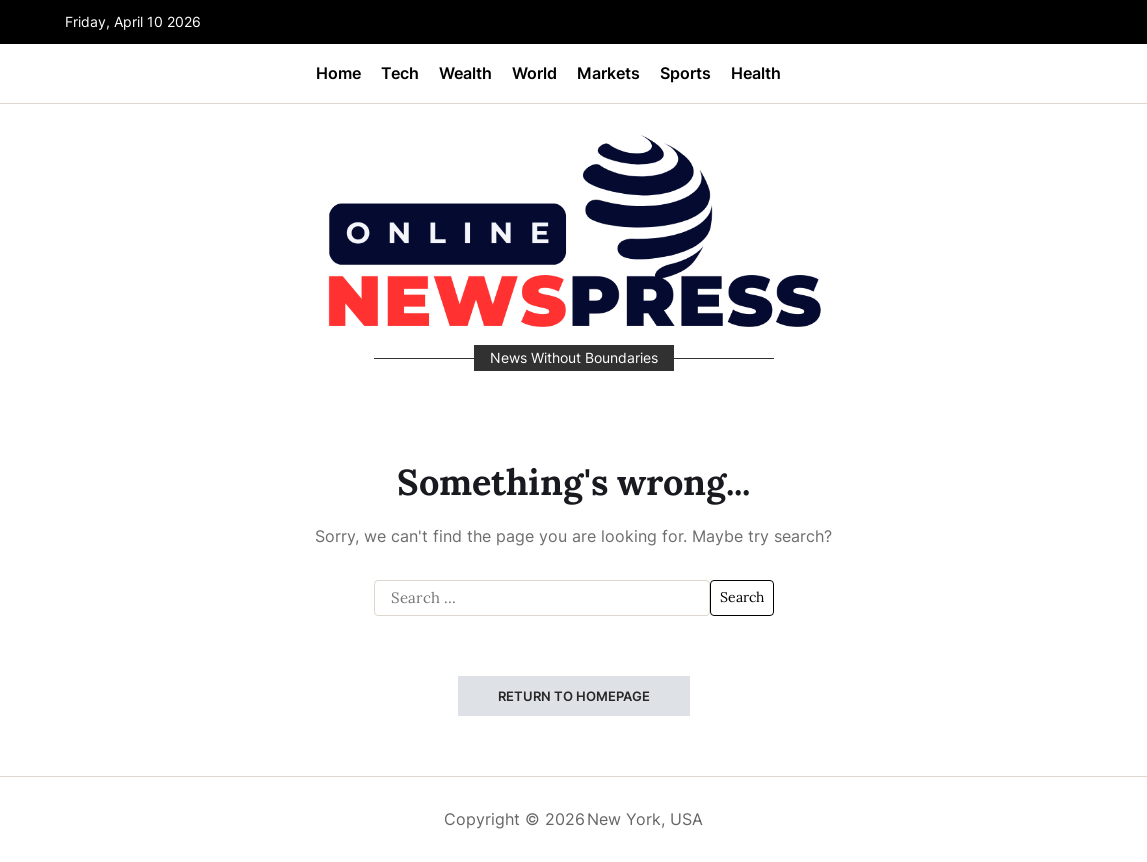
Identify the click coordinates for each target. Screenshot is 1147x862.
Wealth (465, 73)
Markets (608, 73)
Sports (685, 73)
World (534, 73)
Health (756, 73)
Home (338, 73)
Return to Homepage (574, 696)
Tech (400, 73)
